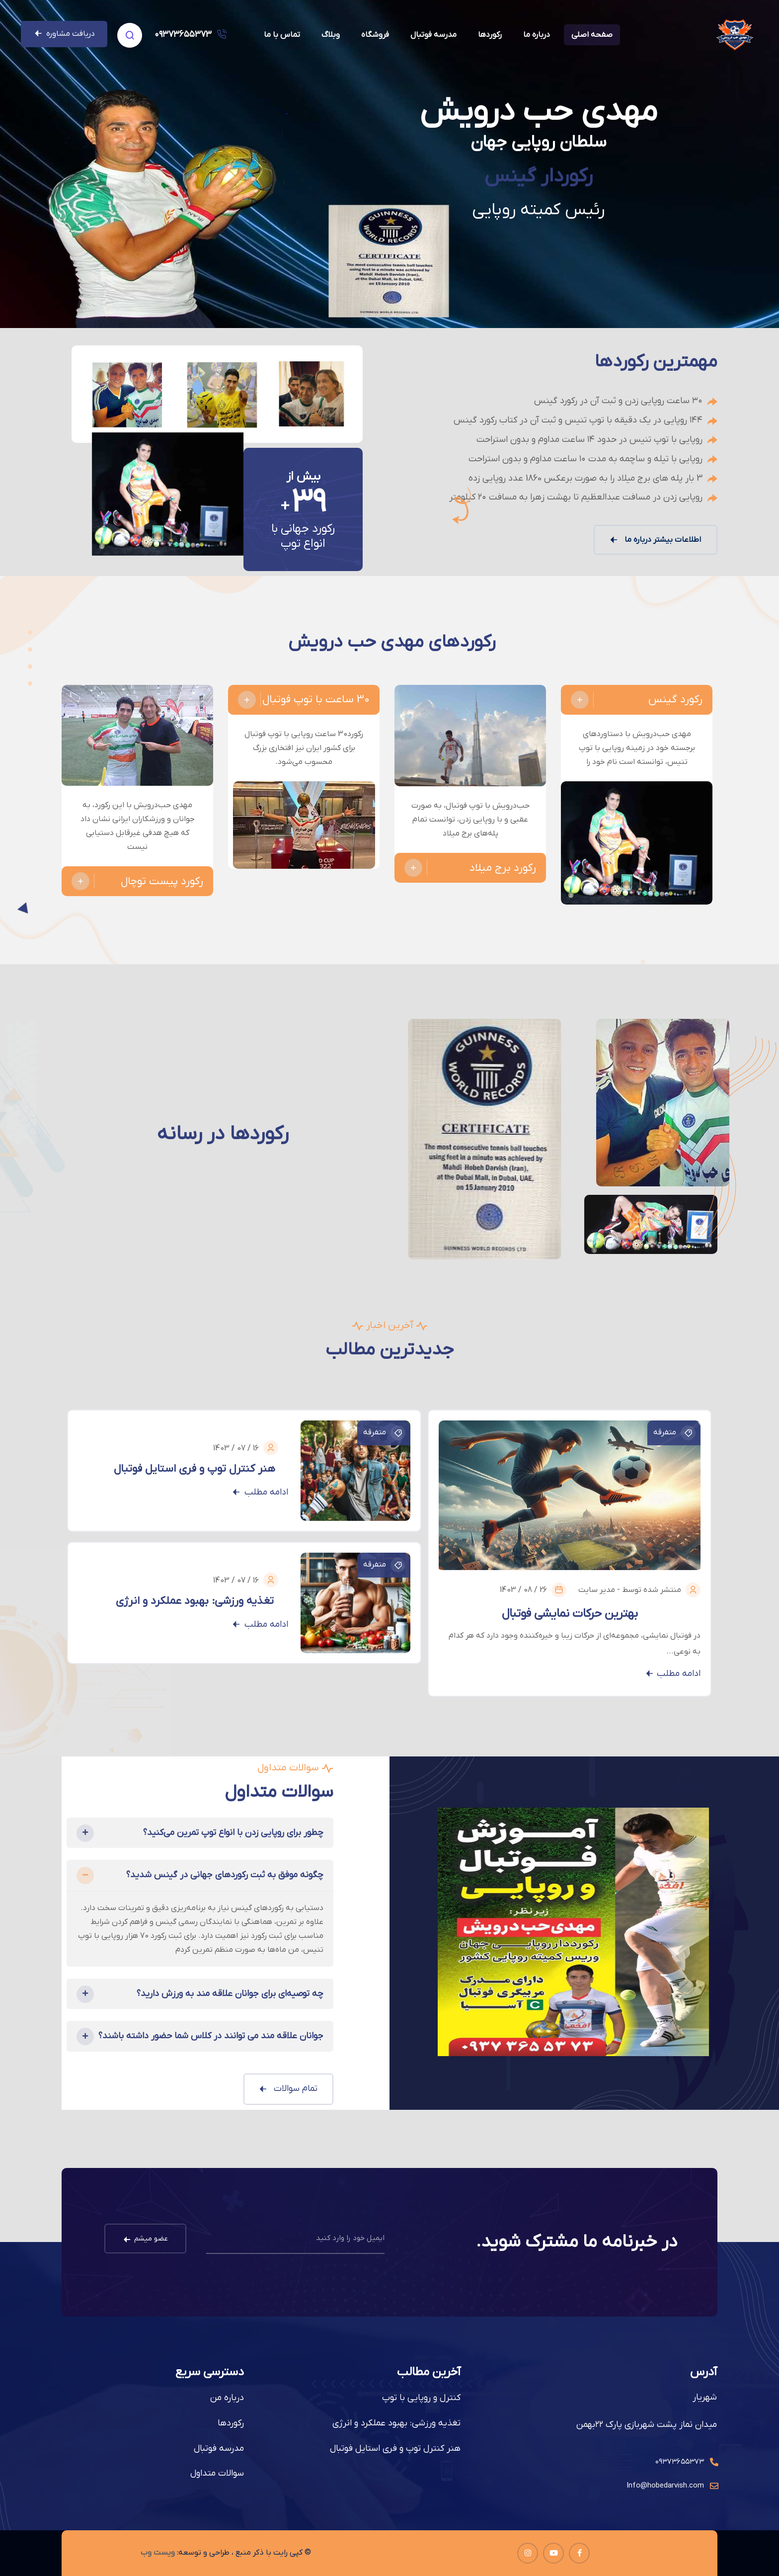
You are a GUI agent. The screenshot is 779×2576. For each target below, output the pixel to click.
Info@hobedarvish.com (665, 2486)
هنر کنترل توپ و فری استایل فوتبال (194, 1469)
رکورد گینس (636, 700)
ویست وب (158, 2553)
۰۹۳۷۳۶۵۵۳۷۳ (183, 34)
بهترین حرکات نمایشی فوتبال (570, 1614)
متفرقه (674, 1432)
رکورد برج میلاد (470, 868)
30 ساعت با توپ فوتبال (304, 700)
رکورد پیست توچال (137, 881)
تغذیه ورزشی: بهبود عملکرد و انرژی (195, 1601)
